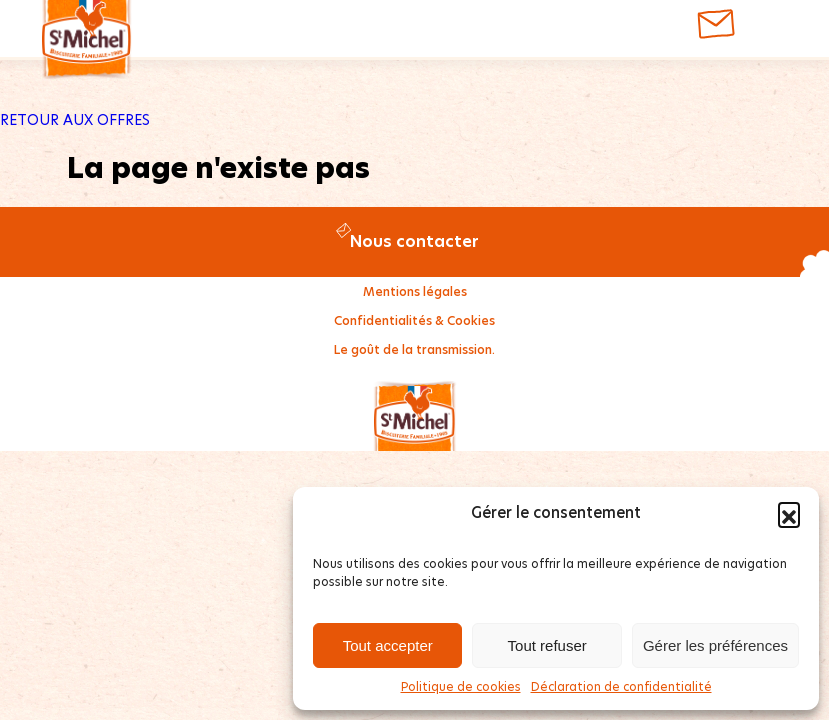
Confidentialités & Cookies (414, 320)
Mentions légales (415, 291)
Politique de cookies (461, 686)
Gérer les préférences (715, 645)
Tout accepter (388, 645)
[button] (789, 513)
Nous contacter (414, 241)
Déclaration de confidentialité (621, 686)
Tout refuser (547, 645)
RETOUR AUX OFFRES (75, 120)
